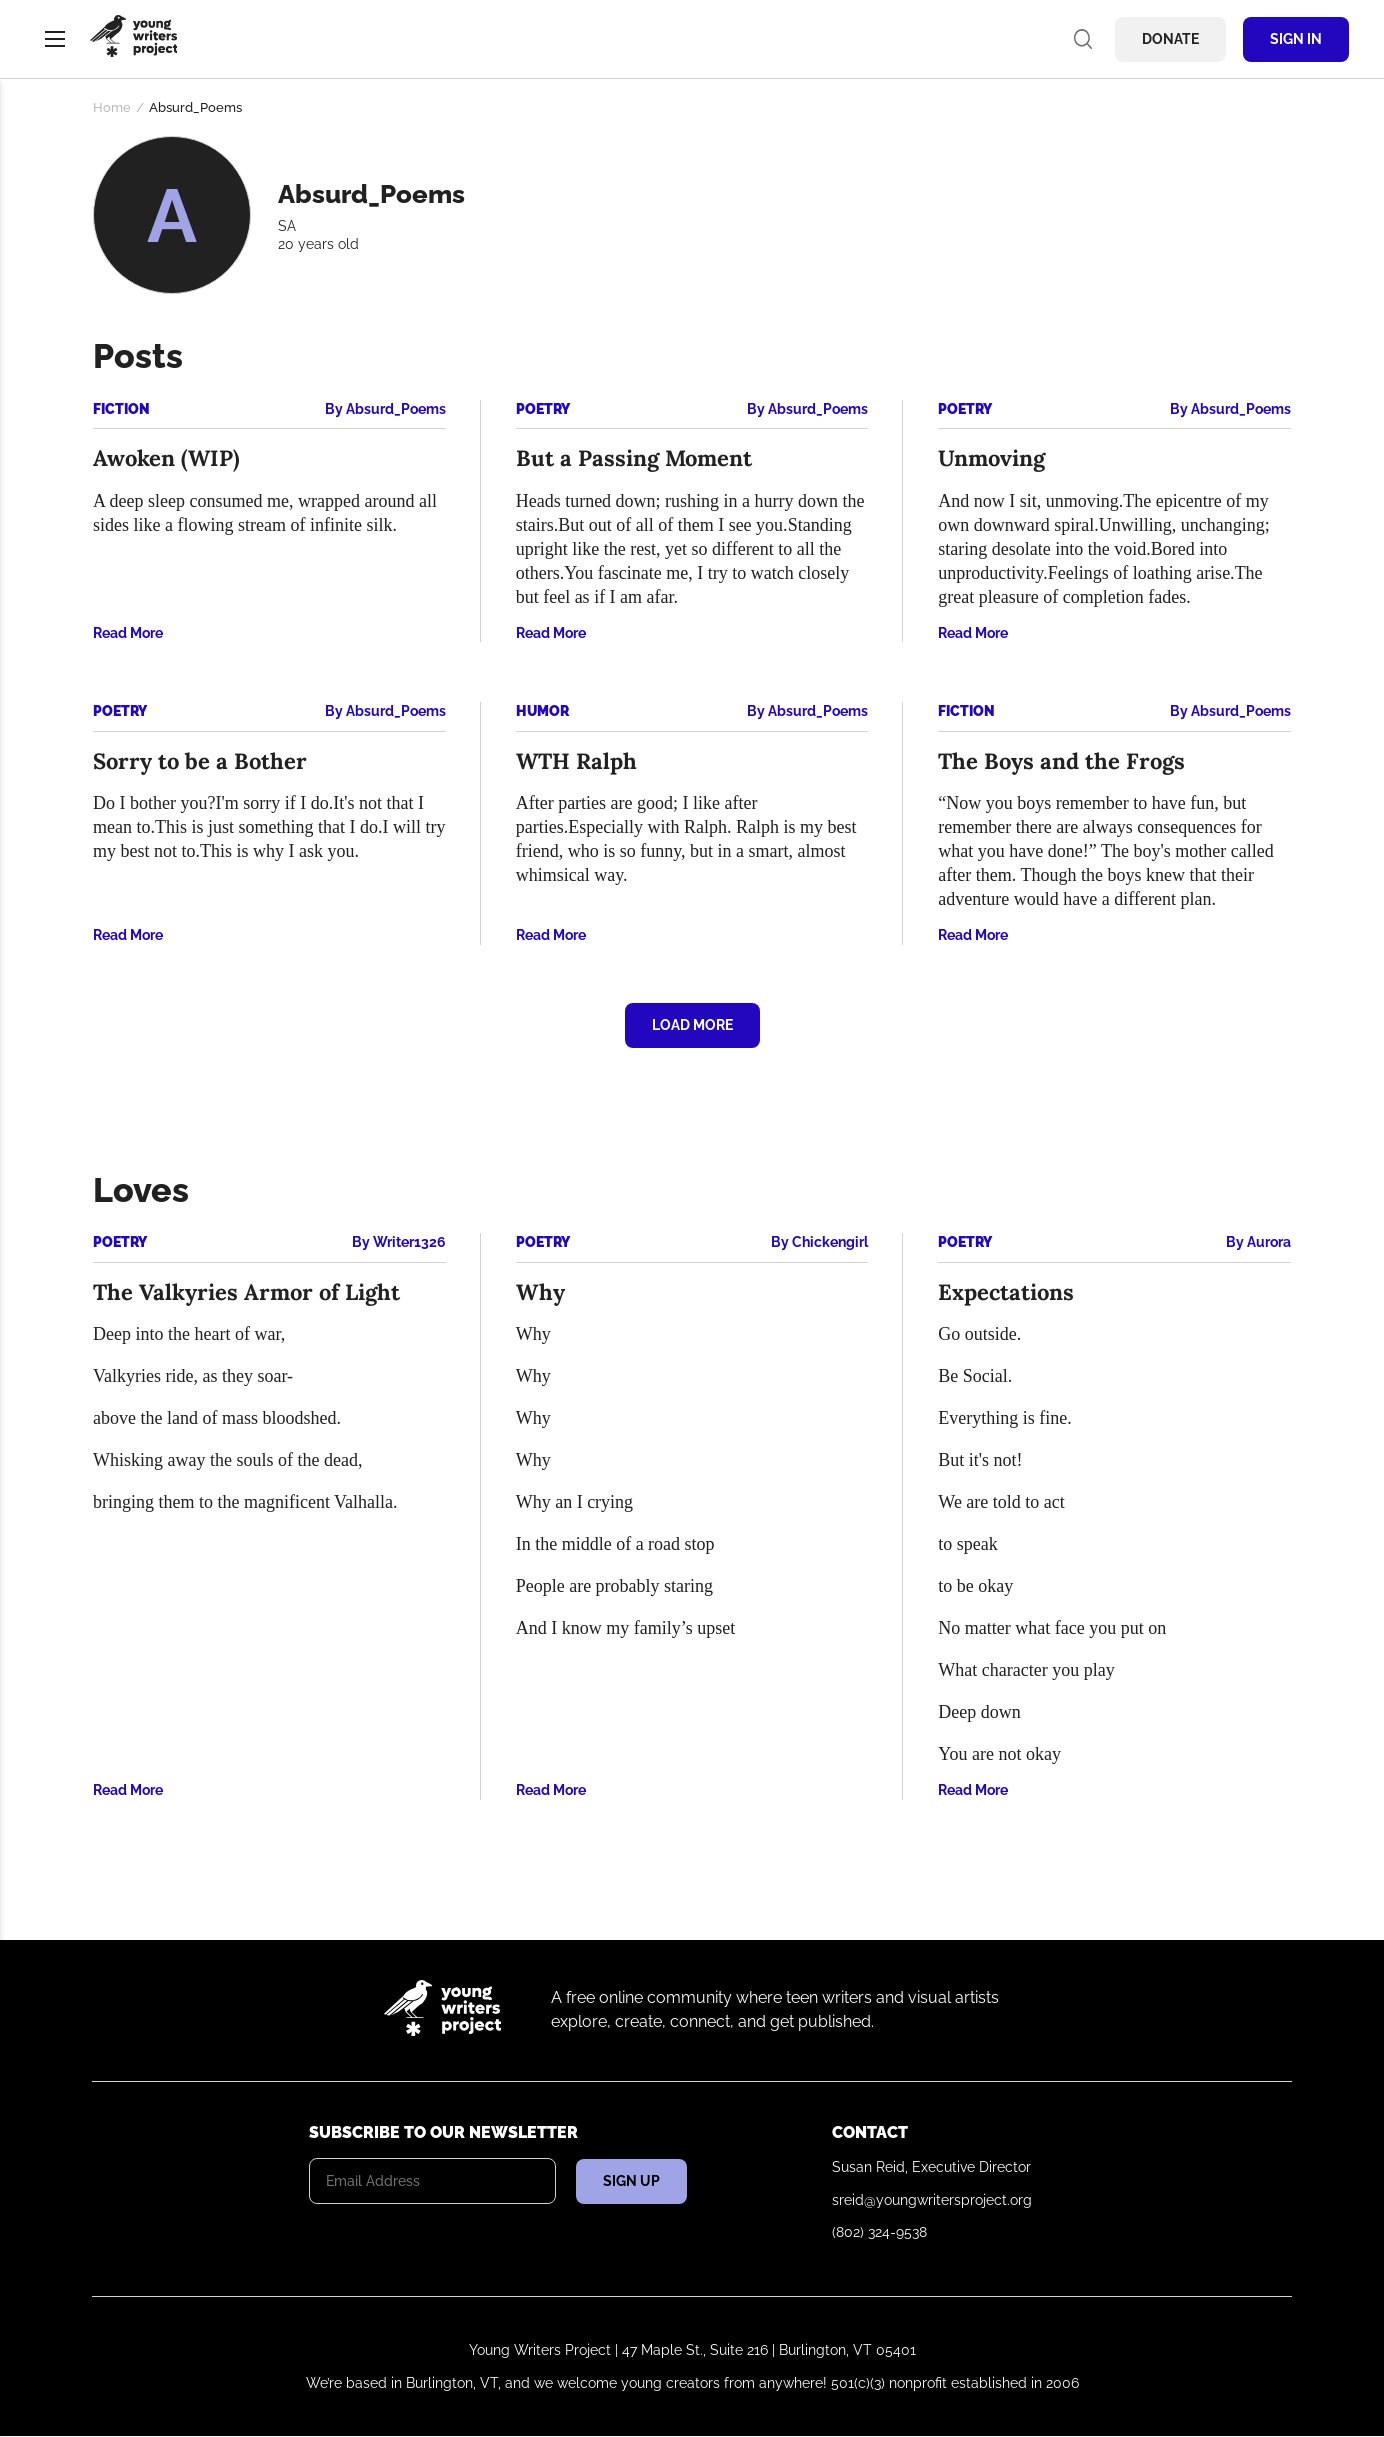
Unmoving (991, 458)
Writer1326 (409, 1242)
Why (540, 1292)
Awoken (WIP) (166, 458)
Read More (128, 633)
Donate (1170, 39)
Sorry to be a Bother (200, 761)
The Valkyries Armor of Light (246, 1292)
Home (112, 107)
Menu (55, 39)
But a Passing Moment (634, 458)
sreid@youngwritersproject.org (932, 2200)
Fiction (121, 409)
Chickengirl (830, 1242)
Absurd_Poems (396, 409)
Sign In (1296, 39)
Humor (542, 711)
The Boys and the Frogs (1061, 761)
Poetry (543, 409)
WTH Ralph (576, 761)
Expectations (1006, 1292)
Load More (692, 1025)
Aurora (1269, 1242)
